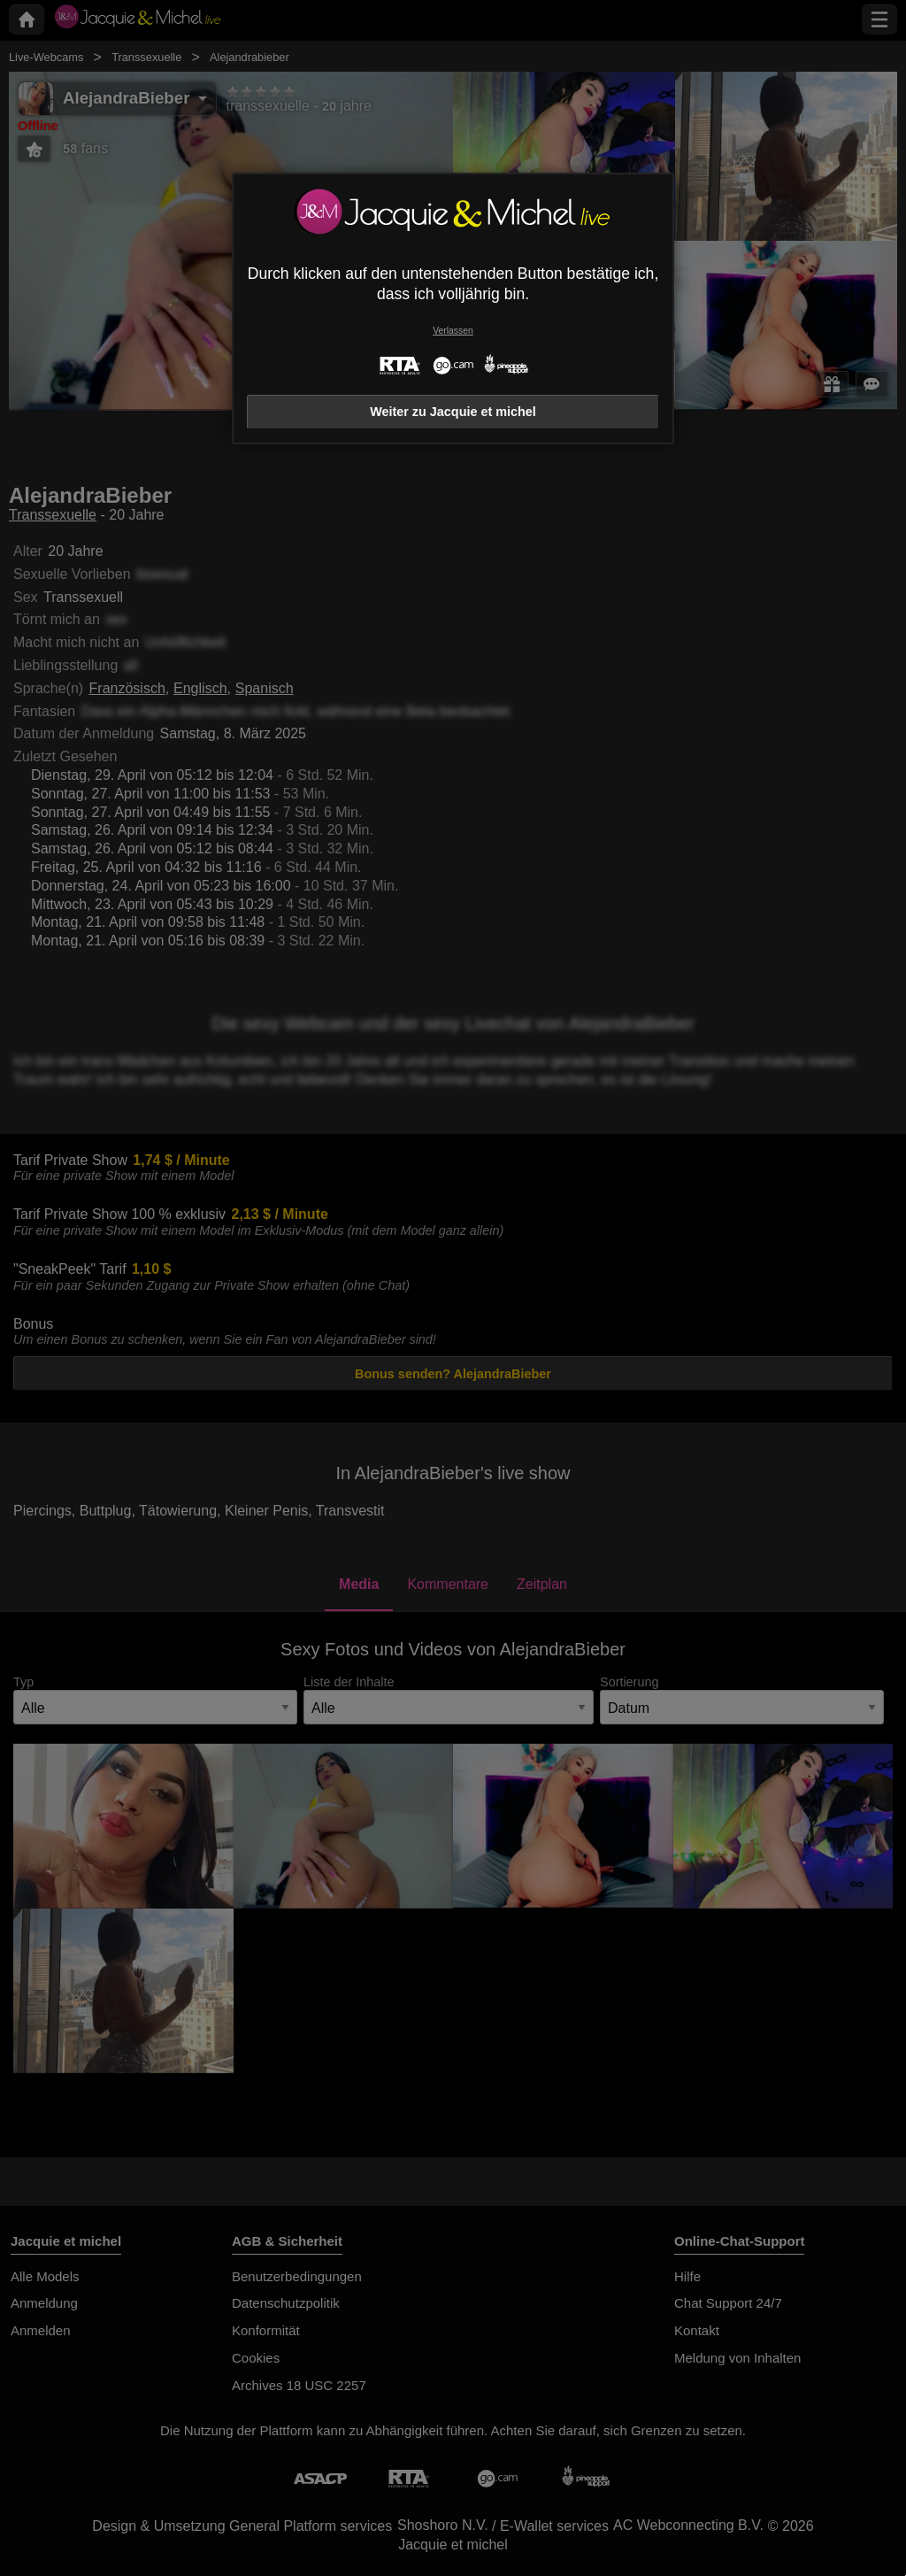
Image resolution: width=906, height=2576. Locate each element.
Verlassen (453, 330)
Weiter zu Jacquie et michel (453, 412)
